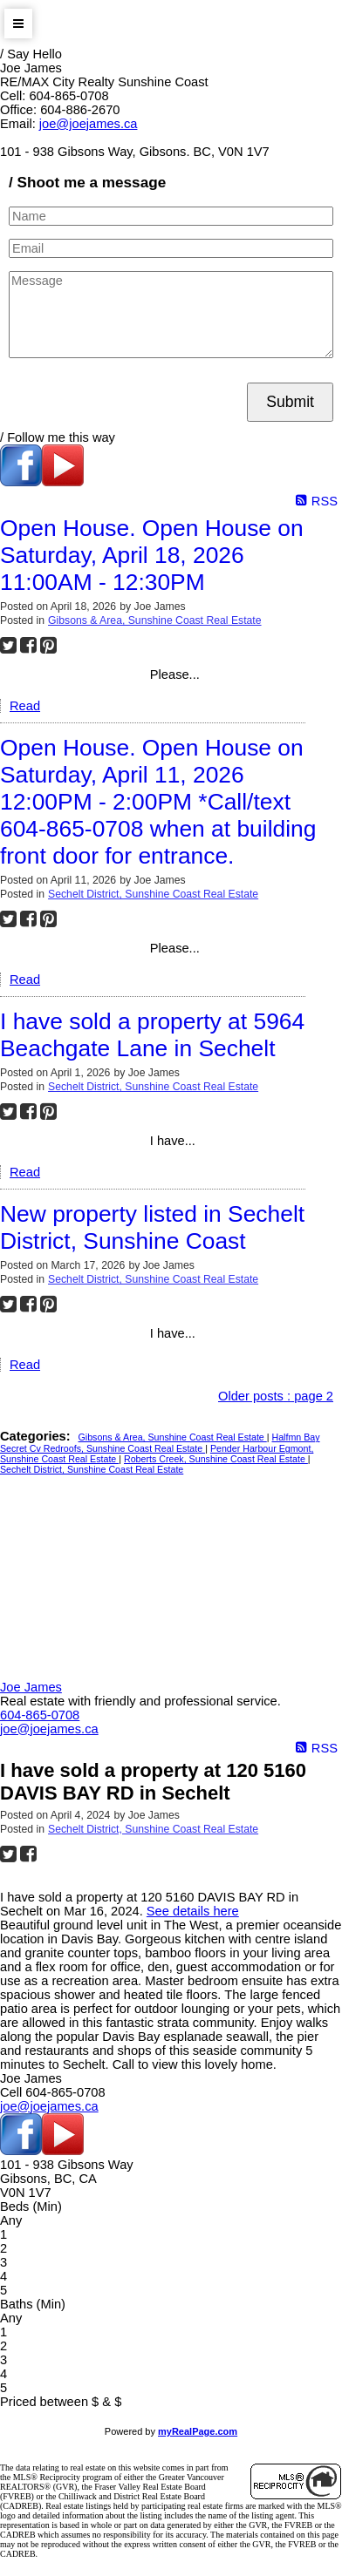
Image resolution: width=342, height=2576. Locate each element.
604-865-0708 (39, 1715)
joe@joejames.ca (88, 124)
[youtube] (63, 482)
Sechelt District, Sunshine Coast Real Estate (153, 894)
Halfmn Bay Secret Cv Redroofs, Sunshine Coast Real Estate (160, 1443)
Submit (290, 401)
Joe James (31, 1687)
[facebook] (21, 482)
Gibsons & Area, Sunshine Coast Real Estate (155, 620)
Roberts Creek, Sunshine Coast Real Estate (216, 1459)
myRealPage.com (197, 2431)
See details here (193, 1911)
